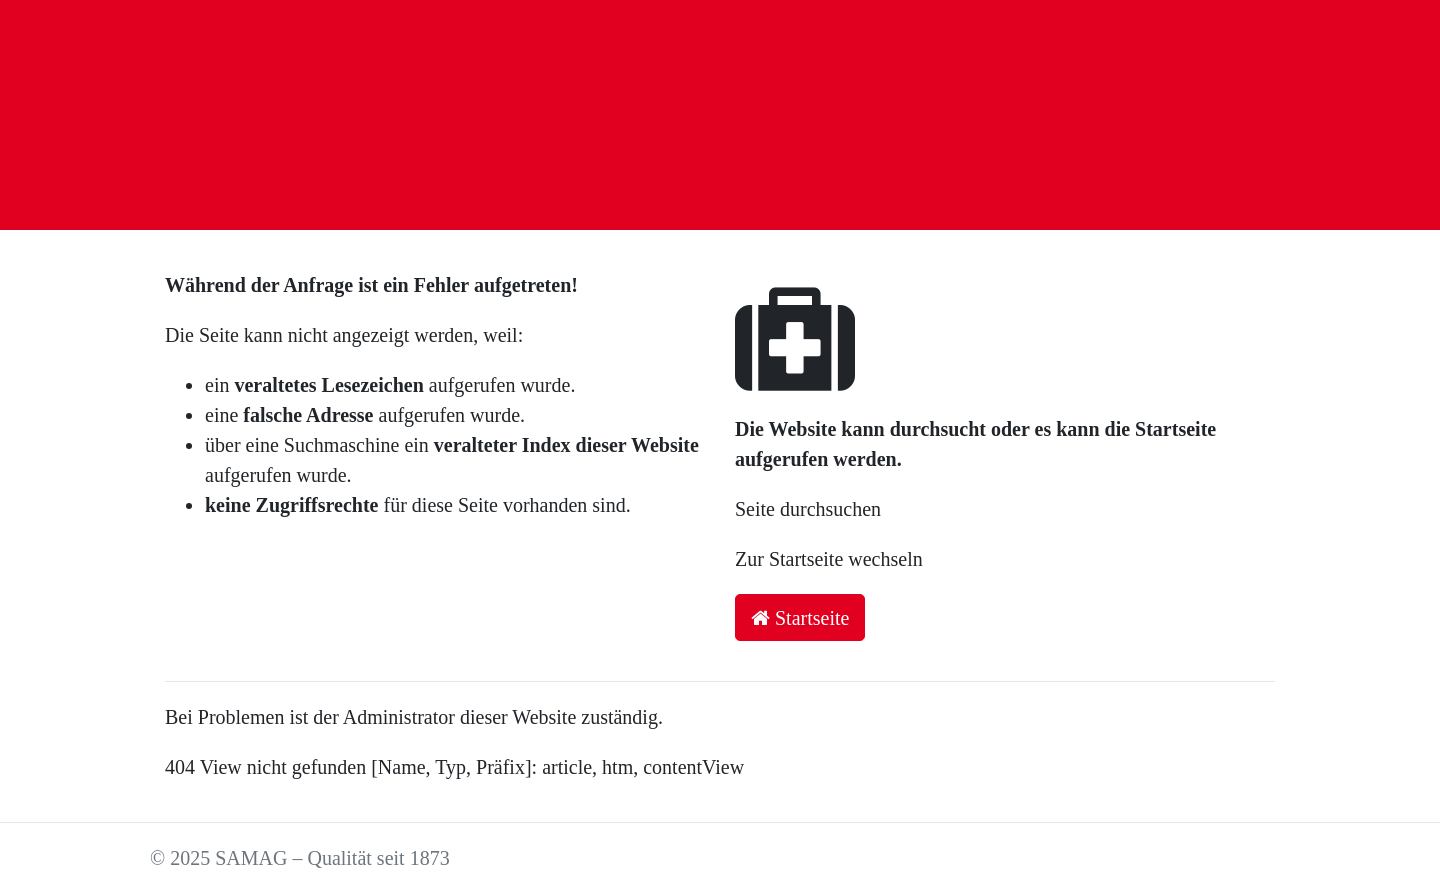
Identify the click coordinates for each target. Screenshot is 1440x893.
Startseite (800, 618)
